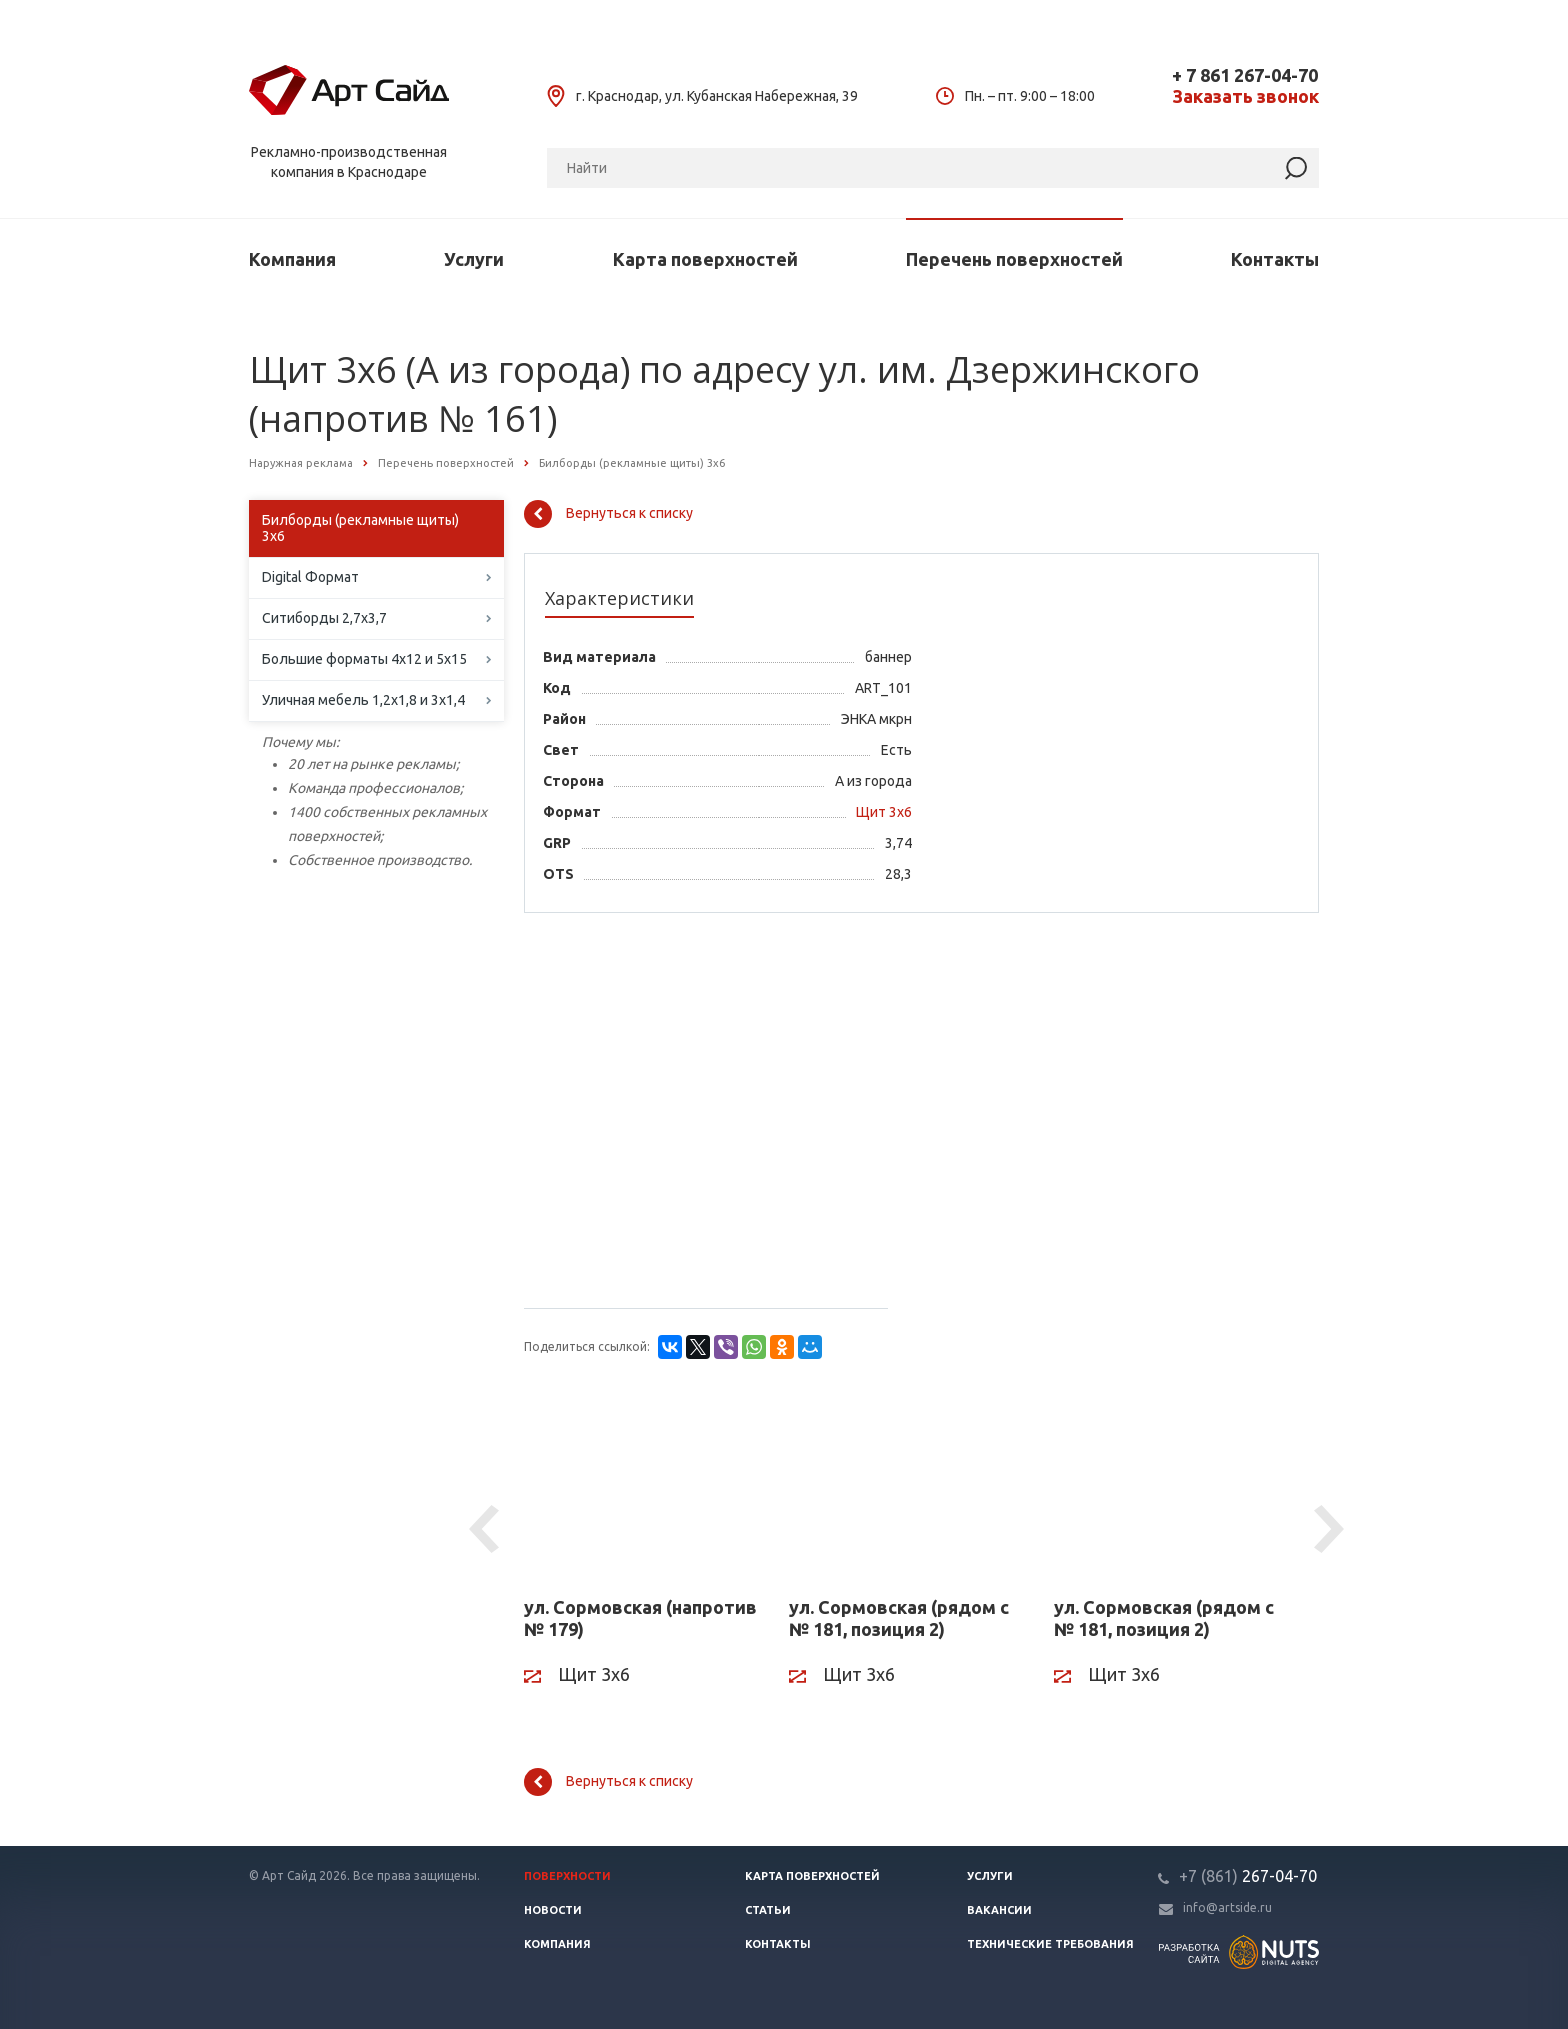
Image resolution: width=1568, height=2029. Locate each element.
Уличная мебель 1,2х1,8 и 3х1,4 (363, 700)
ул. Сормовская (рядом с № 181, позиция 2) (899, 1618)
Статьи (768, 1910)
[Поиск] (933, 168)
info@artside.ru (1227, 1907)
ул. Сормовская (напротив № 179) (640, 1618)
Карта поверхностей (705, 259)
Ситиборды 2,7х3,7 (324, 618)
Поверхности (567, 1876)
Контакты (1275, 259)
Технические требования (1050, 1944)
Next (1332, 1530)
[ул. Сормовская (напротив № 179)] (641, 1487)
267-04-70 (1248, 1876)
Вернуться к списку (608, 514)
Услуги (474, 259)
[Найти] (1296, 168)
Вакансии (999, 1910)
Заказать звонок (1245, 96)
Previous (487, 1530)
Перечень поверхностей (1014, 259)
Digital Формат (310, 577)
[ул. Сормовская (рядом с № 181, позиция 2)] (906, 1487)
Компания (292, 259)
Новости (553, 1910)
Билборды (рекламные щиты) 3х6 (360, 528)
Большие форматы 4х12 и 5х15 (364, 659)
